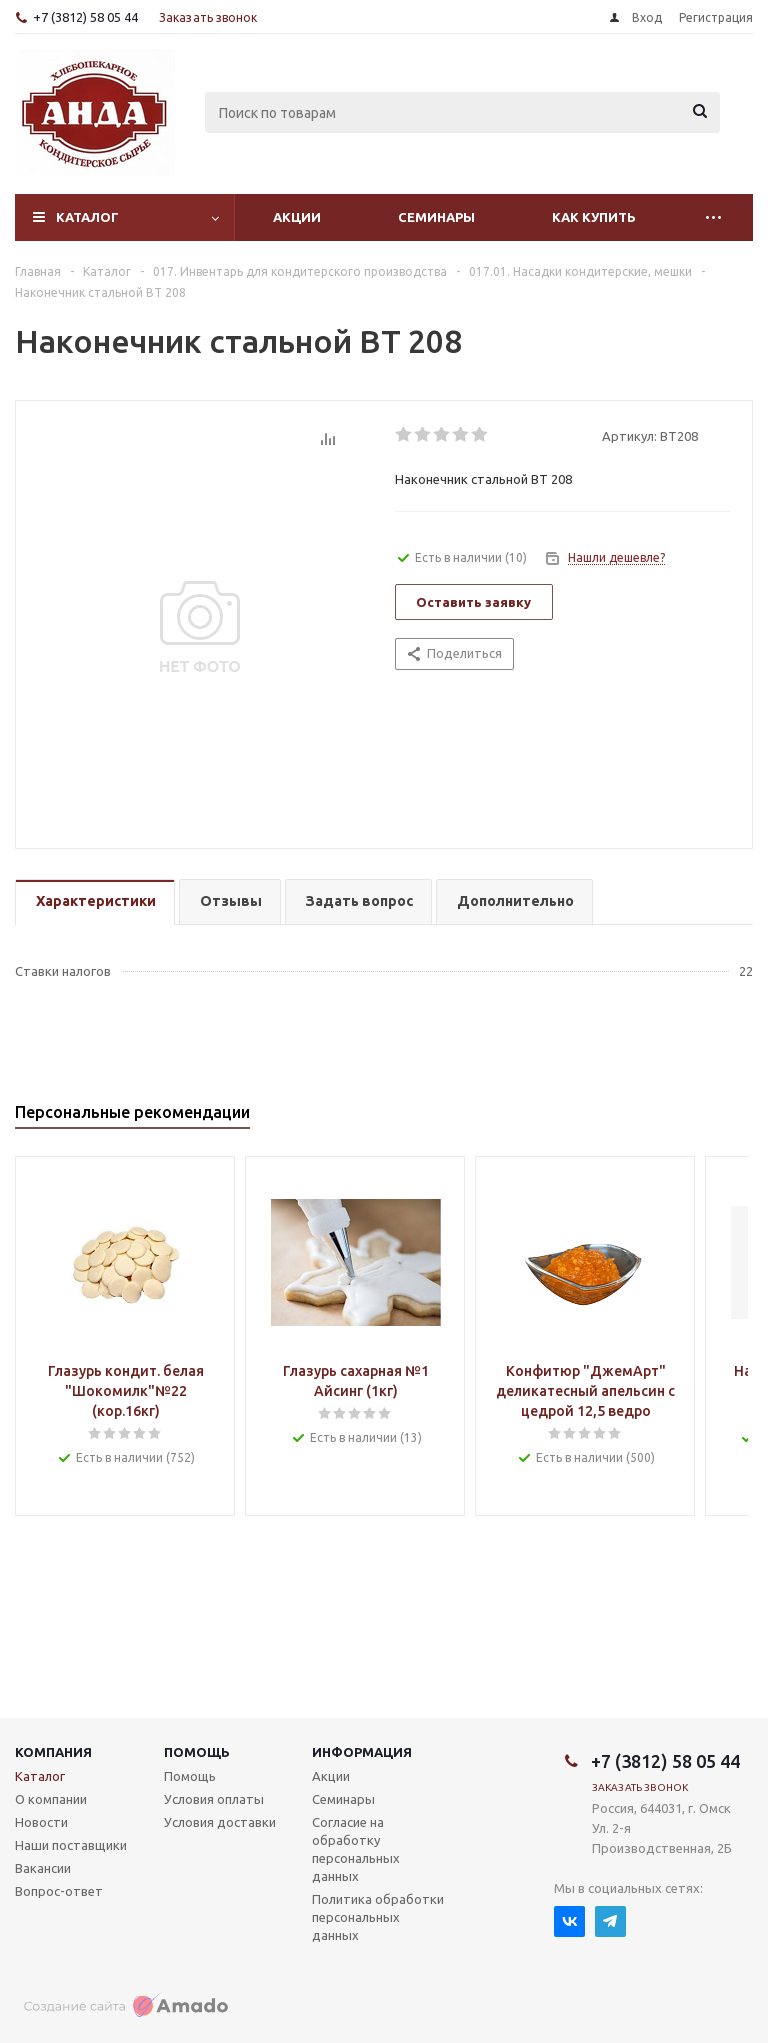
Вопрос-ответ (59, 1891)
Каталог (87, 217)
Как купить (594, 217)
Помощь (197, 1752)
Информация (362, 1752)
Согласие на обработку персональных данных (356, 1849)
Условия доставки (220, 1822)
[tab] (95, 902)
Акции (297, 217)
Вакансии (43, 1868)
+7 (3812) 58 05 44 (85, 17)
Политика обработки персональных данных (378, 1917)
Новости (41, 1822)
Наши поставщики (71, 1845)
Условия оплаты (214, 1799)
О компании (51, 1799)
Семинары (436, 217)
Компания (53, 1752)
